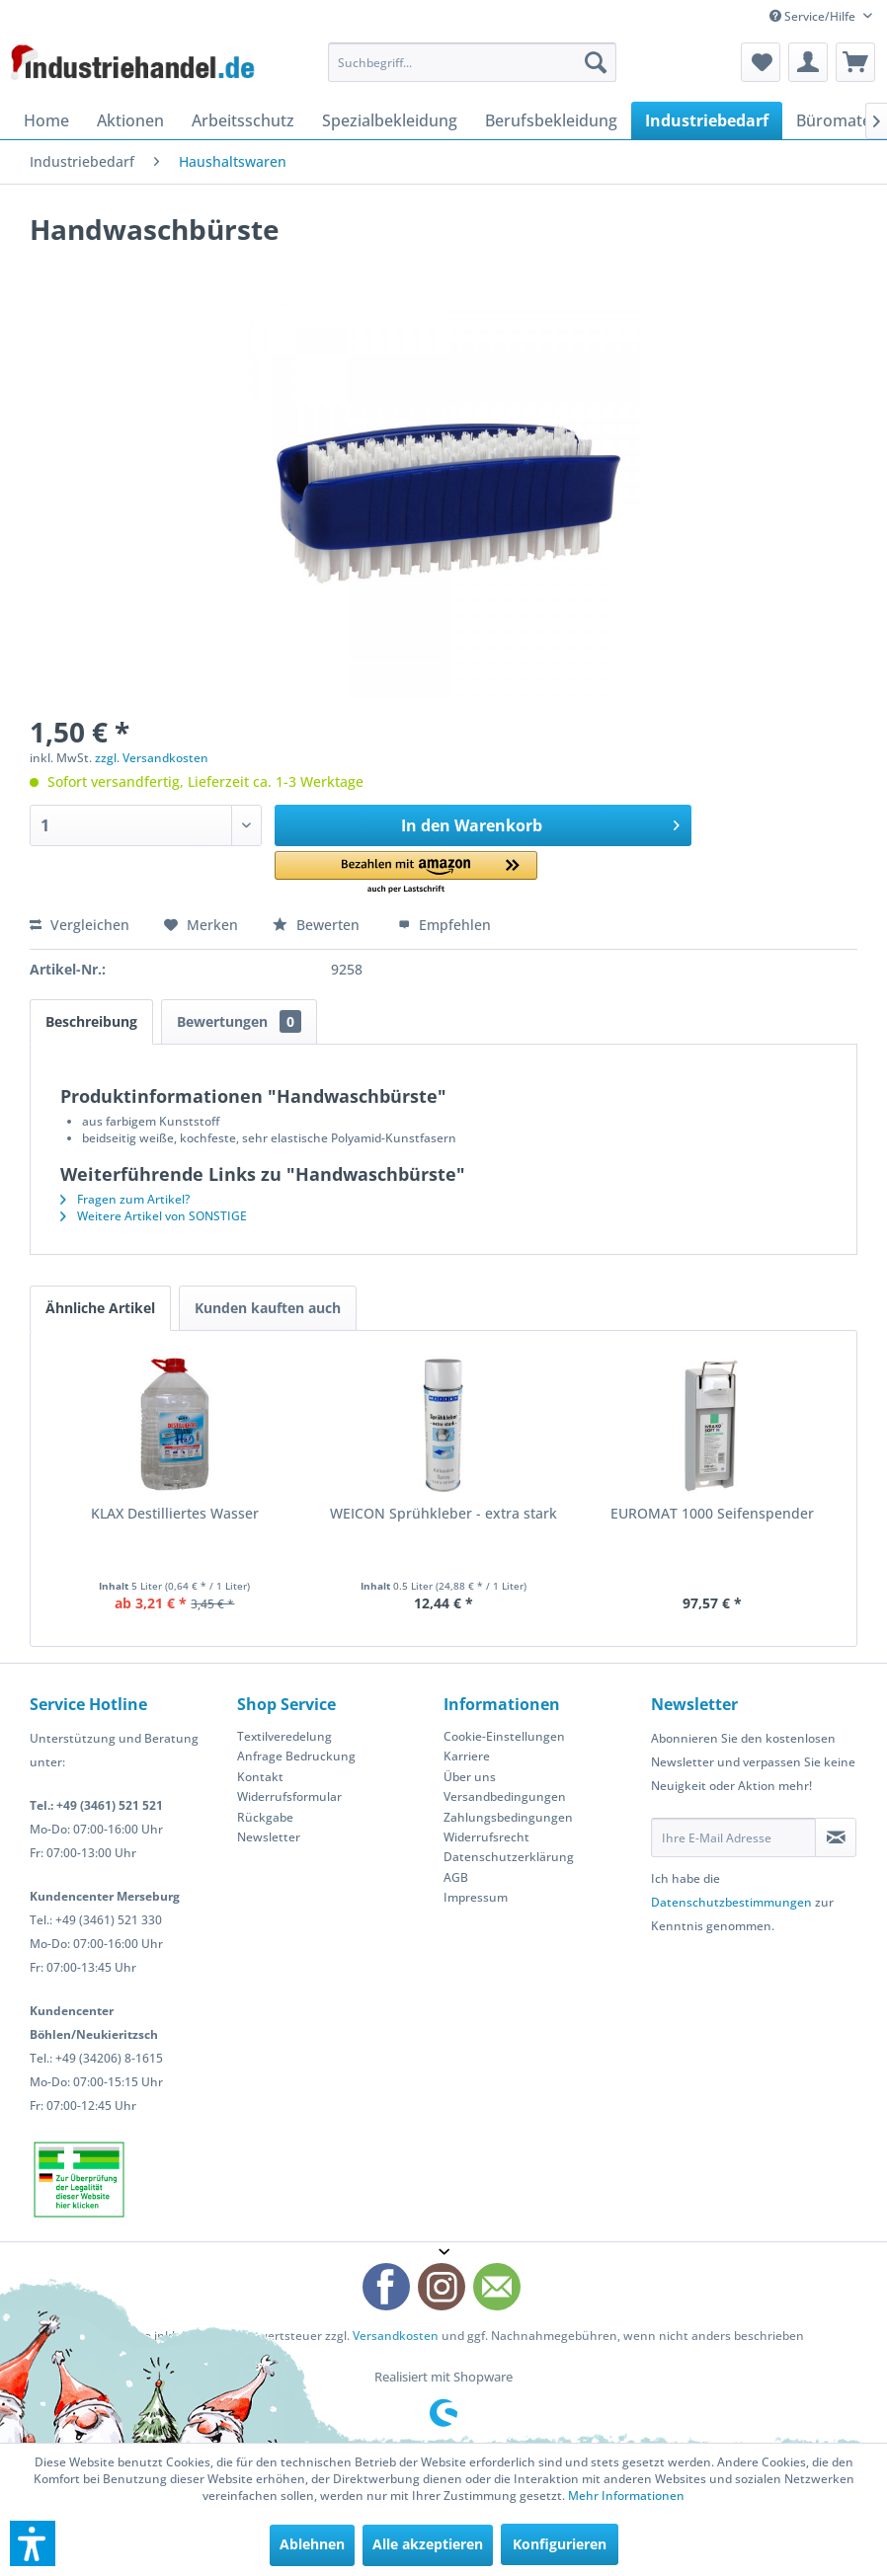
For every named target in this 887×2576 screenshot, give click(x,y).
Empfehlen (444, 924)
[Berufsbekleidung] (551, 120)
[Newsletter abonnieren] (835, 1837)
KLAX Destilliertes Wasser (175, 1513)
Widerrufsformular (289, 1796)
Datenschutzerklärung (509, 1856)
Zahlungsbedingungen (508, 1817)
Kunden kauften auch (268, 1307)
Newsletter (268, 1837)
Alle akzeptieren (427, 2544)
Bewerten (318, 924)
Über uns (470, 1776)
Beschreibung (91, 1021)
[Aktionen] (130, 120)
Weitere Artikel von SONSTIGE (153, 1216)
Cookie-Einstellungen (504, 1736)
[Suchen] (595, 62)
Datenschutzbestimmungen (731, 1902)
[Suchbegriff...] (472, 62)
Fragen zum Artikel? (125, 1199)
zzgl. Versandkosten (151, 757)
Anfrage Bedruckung (296, 1756)
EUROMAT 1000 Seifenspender (712, 1513)
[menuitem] (472, 62)
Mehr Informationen (626, 2495)
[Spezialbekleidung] (389, 120)
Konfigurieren (559, 2544)
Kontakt (260, 1776)
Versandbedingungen (505, 1796)
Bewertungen (239, 1021)
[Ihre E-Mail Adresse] (734, 1837)
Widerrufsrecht (486, 1837)
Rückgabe (265, 1817)
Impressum (476, 1897)
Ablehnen (312, 2544)
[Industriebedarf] (706, 120)
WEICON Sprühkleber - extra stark (443, 1513)
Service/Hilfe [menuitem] (813, 16)
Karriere (467, 1756)
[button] (406, 873)
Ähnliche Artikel (100, 1307)
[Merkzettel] (760, 62)
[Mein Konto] (808, 62)
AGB (456, 1877)
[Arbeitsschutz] (243, 120)
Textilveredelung (284, 1736)
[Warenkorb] (855, 62)
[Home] (46, 120)
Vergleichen (79, 924)
